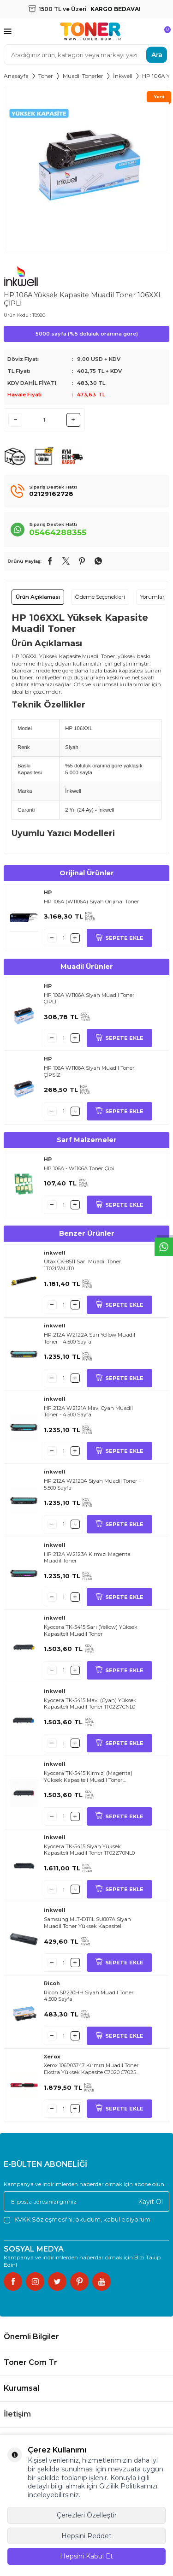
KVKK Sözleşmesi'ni (43, 2219)
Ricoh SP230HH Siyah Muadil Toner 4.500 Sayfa (89, 1996)
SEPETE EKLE (119, 938)
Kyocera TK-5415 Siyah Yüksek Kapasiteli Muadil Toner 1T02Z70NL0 (89, 1850)
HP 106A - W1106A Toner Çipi (79, 1168)
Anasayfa (16, 75)
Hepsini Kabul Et (86, 2556)
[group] (86, 168)
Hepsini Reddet (86, 2536)
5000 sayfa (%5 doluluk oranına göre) (87, 333)
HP (48, 892)
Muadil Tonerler (83, 75)
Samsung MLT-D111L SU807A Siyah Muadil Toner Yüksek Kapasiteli (87, 1922)
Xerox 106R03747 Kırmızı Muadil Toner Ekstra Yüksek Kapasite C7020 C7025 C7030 (91, 2068)
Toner (45, 75)
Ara (156, 54)
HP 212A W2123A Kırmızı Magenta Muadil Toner (87, 1557)
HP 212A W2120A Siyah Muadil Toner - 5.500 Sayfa (92, 1484)
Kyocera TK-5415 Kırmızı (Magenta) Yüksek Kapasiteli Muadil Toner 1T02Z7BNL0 (88, 1776)
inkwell (55, 1253)
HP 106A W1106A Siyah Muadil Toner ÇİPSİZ (89, 1071)
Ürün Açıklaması (38, 597)
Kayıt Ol (150, 2201)
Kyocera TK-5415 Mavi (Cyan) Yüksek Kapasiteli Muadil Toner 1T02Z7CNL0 (90, 1703)
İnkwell (122, 75)
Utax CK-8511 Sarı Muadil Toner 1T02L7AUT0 (82, 1265)
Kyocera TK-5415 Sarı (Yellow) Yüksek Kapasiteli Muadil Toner (90, 1630)
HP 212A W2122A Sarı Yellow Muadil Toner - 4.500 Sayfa (89, 1338)
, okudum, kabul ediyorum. (78, 2219)
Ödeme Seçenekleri (100, 597)
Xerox (52, 2056)
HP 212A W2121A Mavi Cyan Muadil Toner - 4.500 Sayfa (88, 1411)
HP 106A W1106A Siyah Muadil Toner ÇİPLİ (89, 998)
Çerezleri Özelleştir (87, 2515)
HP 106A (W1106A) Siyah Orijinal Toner (91, 901)
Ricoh (52, 1983)
